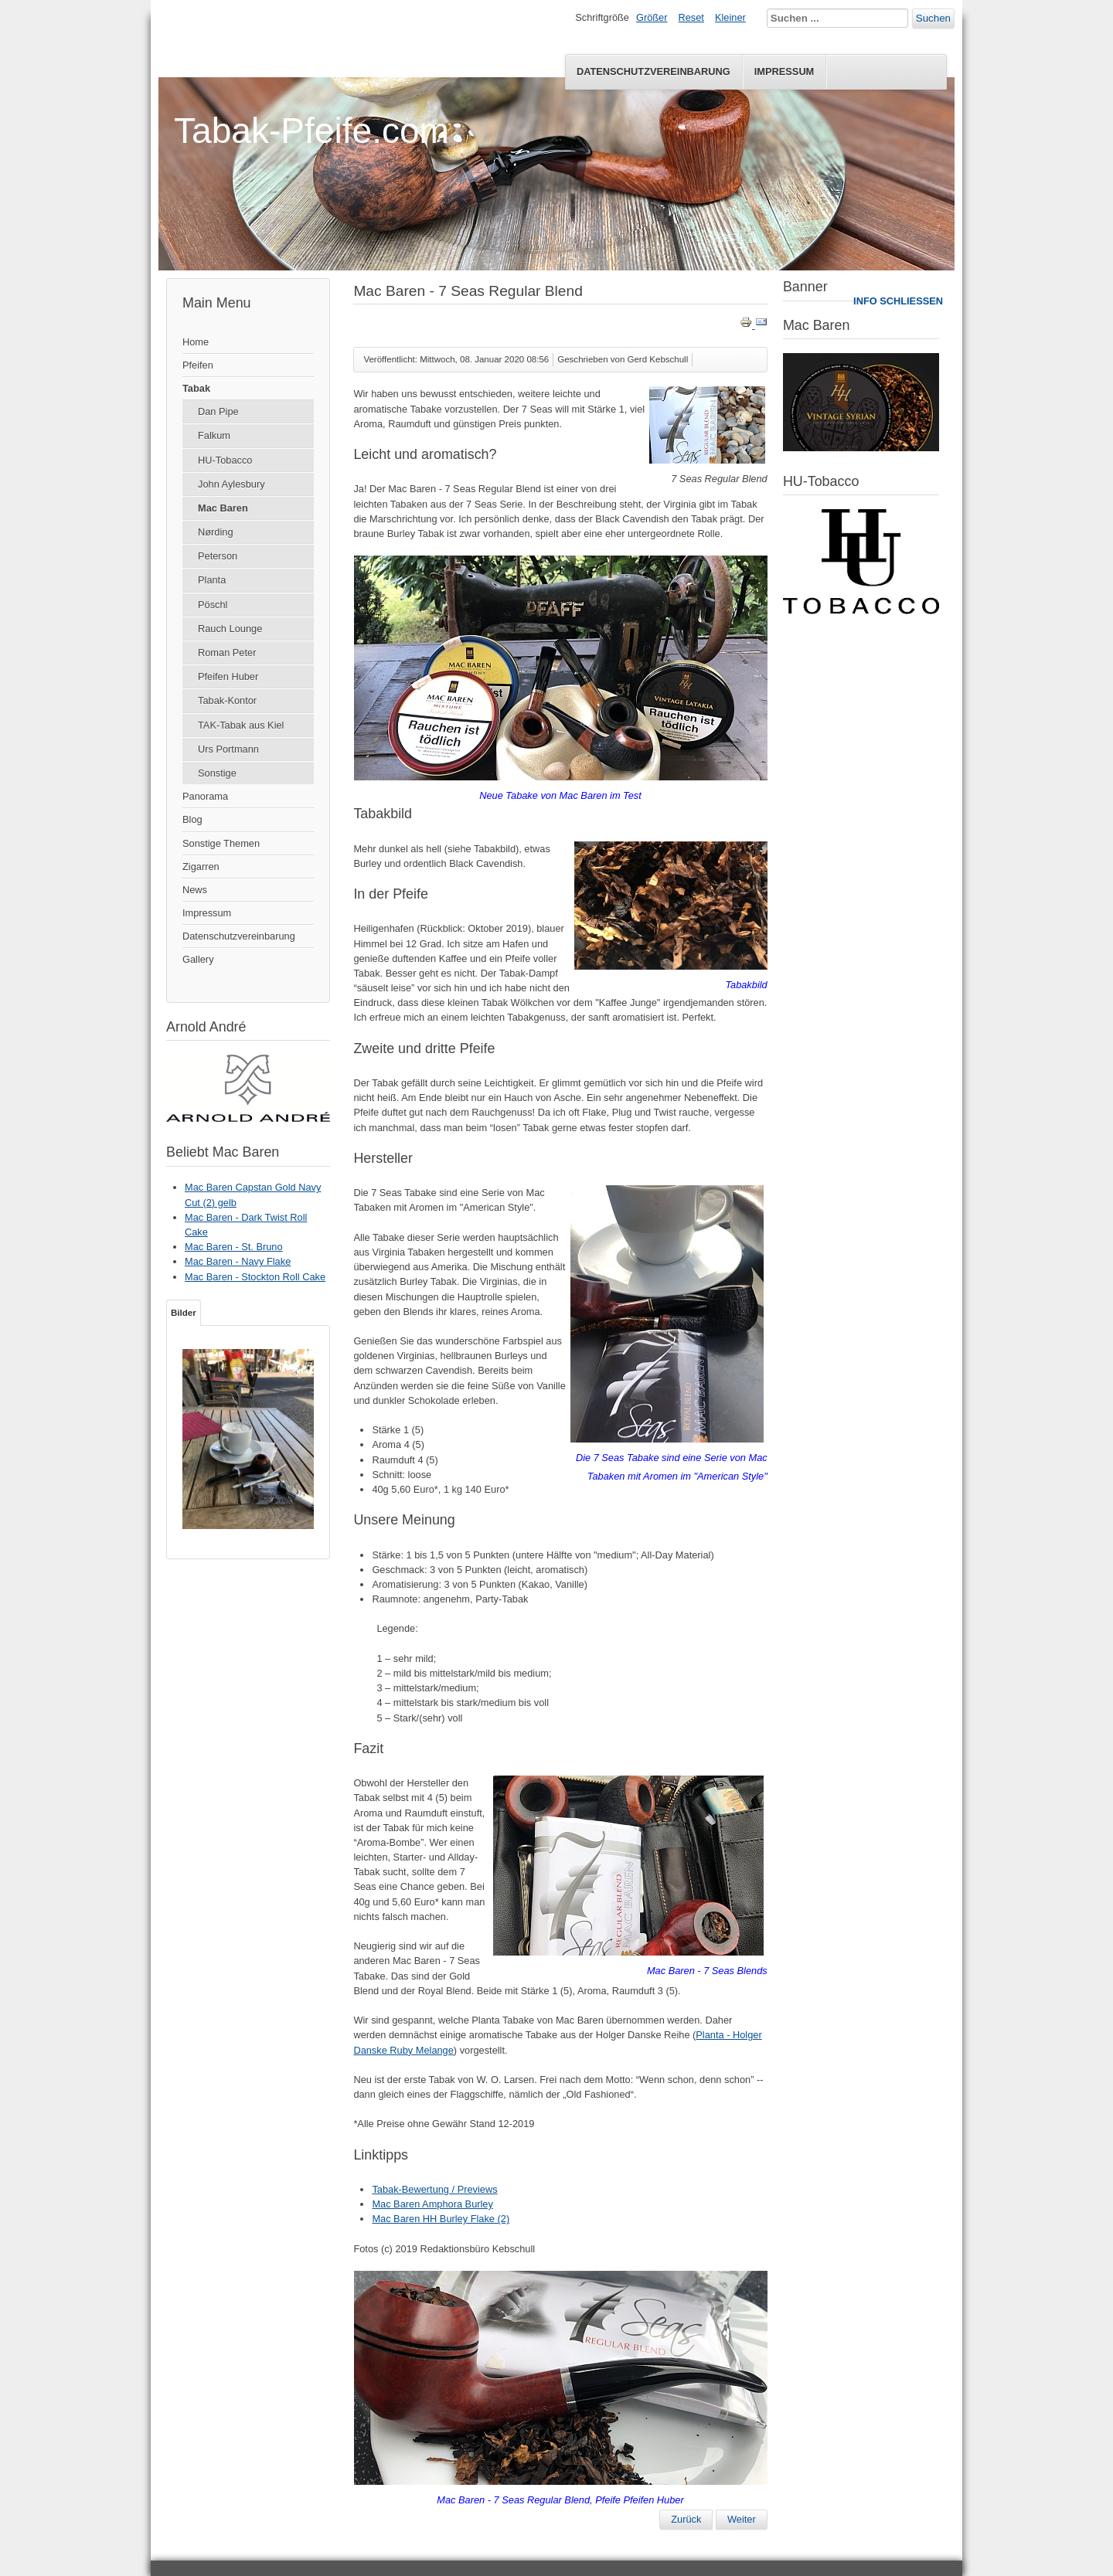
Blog (192, 819)
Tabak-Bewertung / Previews (434, 2189)
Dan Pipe (218, 411)
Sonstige (217, 773)
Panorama (205, 796)
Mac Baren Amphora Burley (432, 2204)
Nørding (215, 532)
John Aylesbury (231, 484)
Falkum (214, 435)
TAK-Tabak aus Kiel (241, 725)
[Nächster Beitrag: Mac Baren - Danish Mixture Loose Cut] (742, 2520)
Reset (691, 17)
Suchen (933, 18)
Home (195, 342)
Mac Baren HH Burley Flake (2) (440, 2218)
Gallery (198, 959)
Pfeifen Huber (228, 676)
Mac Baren (223, 508)
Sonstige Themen (221, 843)
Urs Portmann (228, 749)
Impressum (784, 71)
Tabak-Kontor (227, 700)
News (194, 889)
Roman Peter (227, 652)
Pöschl (212, 604)
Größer (652, 17)
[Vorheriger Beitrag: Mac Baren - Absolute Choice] (686, 2520)
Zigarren (201, 866)
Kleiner (730, 17)
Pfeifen (197, 365)
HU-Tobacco (225, 460)
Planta (212, 580)
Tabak (196, 388)
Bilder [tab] (183, 1312)
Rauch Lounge (230, 628)
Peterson (217, 556)
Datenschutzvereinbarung (653, 71)
